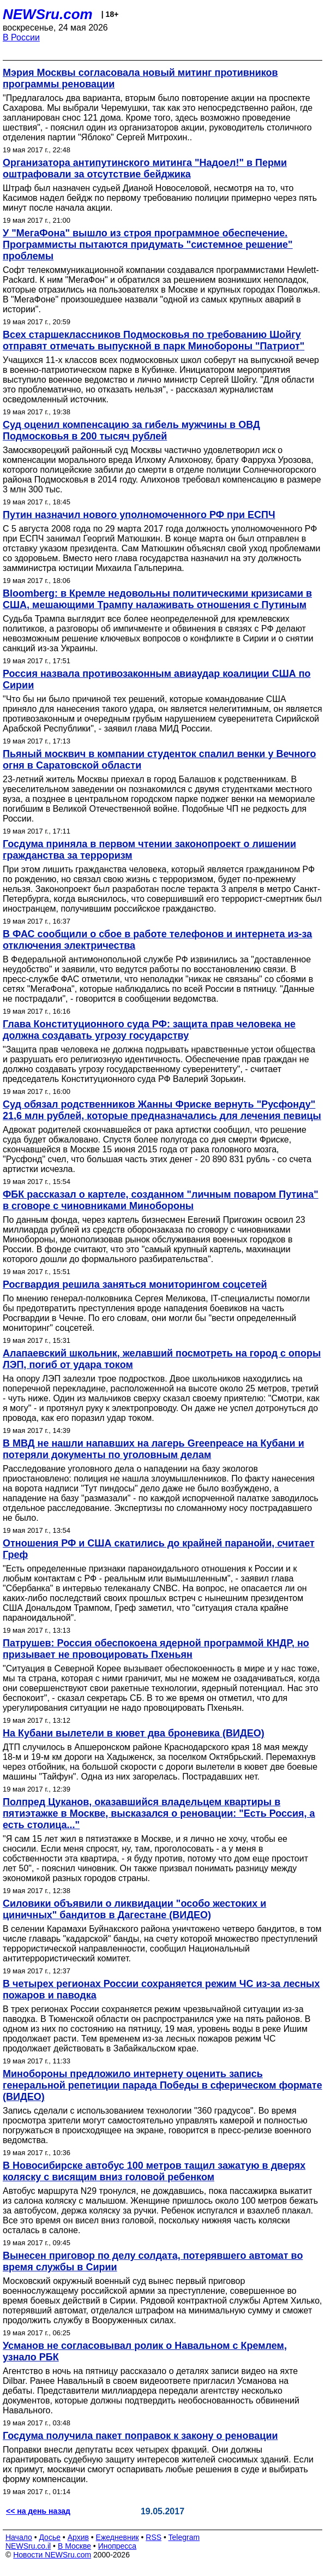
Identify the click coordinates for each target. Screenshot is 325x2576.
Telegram (184, 2537)
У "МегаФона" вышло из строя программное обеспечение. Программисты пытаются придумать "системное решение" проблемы (148, 244)
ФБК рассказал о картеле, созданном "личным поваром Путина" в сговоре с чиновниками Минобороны (160, 1200)
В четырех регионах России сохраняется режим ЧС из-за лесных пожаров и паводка (161, 1989)
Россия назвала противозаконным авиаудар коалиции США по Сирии (157, 679)
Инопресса (117, 2546)
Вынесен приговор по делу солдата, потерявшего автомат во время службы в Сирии (153, 2261)
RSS (153, 2537)
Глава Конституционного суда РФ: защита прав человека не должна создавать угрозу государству (149, 1030)
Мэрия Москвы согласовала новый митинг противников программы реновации (140, 78)
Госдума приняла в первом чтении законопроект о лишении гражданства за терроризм (149, 849)
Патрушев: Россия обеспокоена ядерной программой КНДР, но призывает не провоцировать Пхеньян (156, 1649)
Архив (78, 2537)
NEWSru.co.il (28, 2546)
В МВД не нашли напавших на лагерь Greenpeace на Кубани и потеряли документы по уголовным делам (153, 1449)
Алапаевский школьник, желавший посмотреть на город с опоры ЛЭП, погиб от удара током (162, 1359)
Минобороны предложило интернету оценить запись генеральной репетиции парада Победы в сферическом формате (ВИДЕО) (162, 2085)
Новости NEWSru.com (52, 2554)
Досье (50, 2537)
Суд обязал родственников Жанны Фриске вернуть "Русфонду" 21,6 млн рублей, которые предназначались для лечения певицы (162, 1110)
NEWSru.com (48, 14)
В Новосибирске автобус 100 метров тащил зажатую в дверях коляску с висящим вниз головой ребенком (154, 2171)
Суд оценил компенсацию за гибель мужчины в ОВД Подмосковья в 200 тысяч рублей (131, 430)
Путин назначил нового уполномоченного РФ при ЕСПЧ (139, 514)
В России (21, 37)
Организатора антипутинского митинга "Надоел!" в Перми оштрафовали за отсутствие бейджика (145, 168)
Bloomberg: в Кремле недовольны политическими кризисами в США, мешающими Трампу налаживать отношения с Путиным (157, 599)
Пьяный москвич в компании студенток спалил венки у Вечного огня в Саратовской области (159, 759)
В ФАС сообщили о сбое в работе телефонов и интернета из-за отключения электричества (157, 940)
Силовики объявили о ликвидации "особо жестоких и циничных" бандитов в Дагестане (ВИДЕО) (134, 1909)
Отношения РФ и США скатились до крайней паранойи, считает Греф (159, 1549)
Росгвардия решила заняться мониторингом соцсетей (135, 1284)
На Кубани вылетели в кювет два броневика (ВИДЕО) (133, 1733)
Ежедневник (117, 2537)
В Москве (74, 2546)
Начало (18, 2537)
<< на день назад (38, 2511)
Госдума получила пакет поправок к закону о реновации (140, 2435)
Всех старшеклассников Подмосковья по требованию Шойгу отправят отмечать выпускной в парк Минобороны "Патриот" (153, 340)
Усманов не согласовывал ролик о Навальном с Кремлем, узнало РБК (145, 2351)
